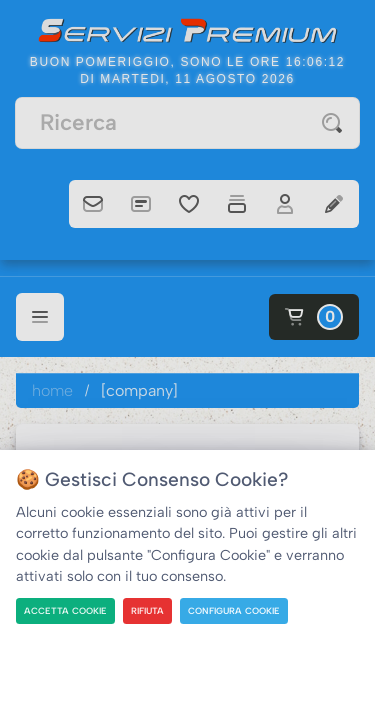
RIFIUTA (147, 610)
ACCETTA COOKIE (65, 610)
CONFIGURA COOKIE (234, 610)
